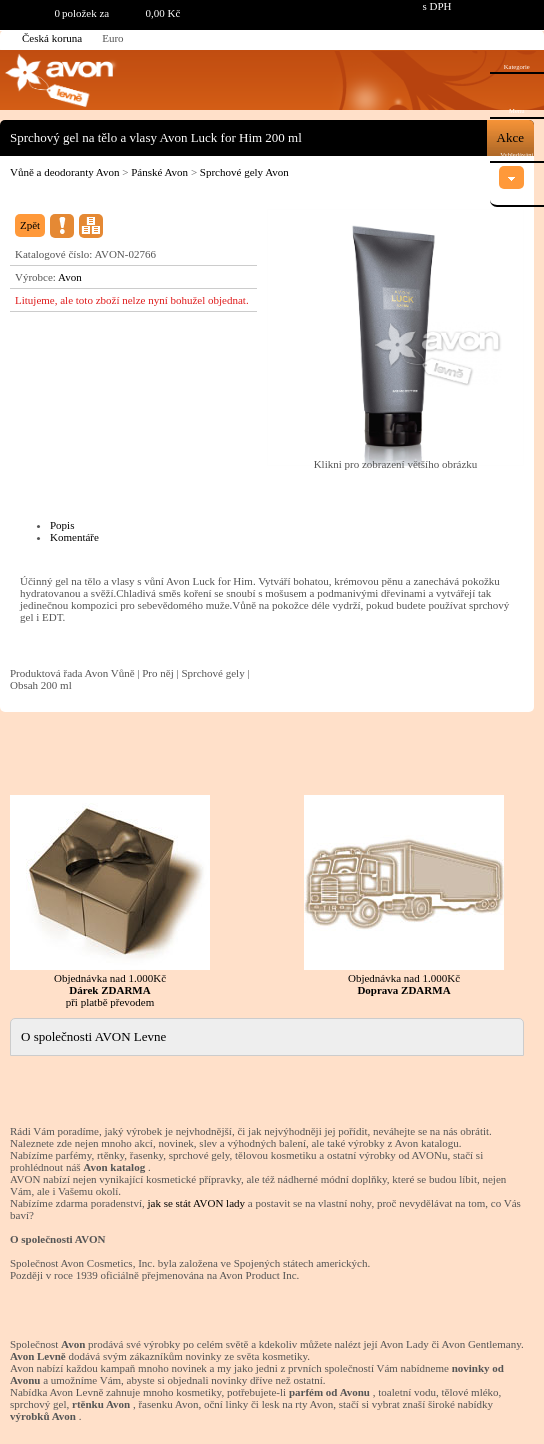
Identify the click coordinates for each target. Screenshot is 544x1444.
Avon (70, 277)
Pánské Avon (159, 172)
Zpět (30, 225)
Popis (62, 525)
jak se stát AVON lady (196, 1203)
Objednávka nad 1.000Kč (404, 895)
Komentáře (74, 537)
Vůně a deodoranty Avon (64, 172)
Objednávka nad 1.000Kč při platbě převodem (110, 901)
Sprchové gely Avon (244, 172)
